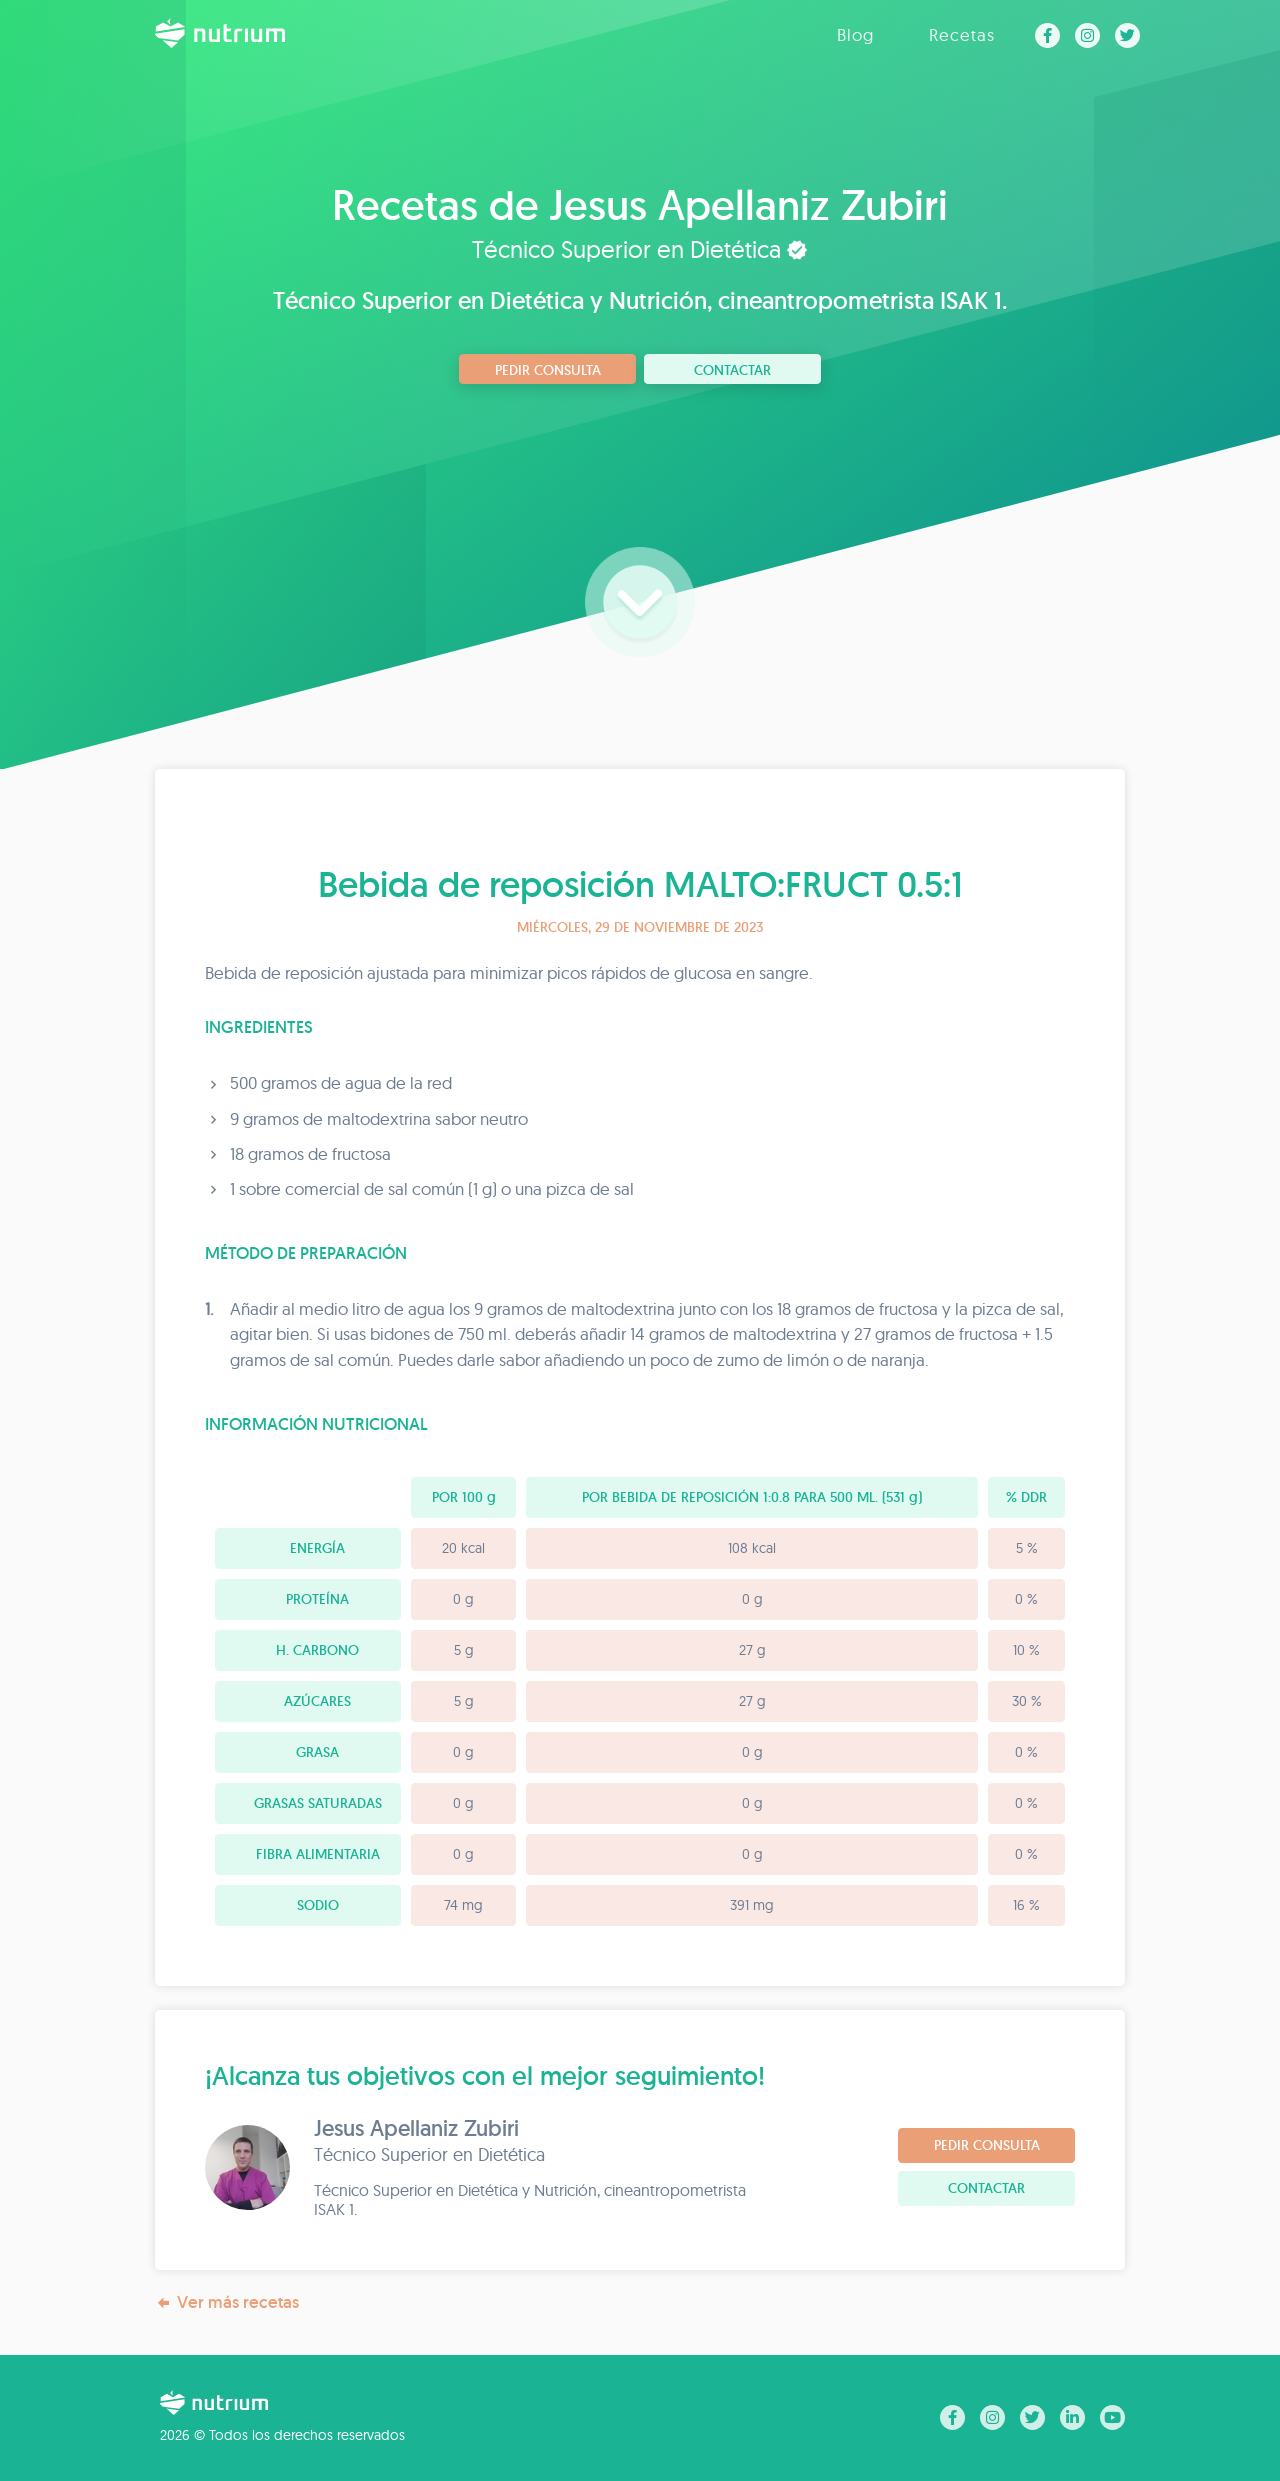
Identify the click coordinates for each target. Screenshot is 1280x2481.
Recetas (962, 34)
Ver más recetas (227, 2302)
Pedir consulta (548, 370)
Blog (855, 34)
